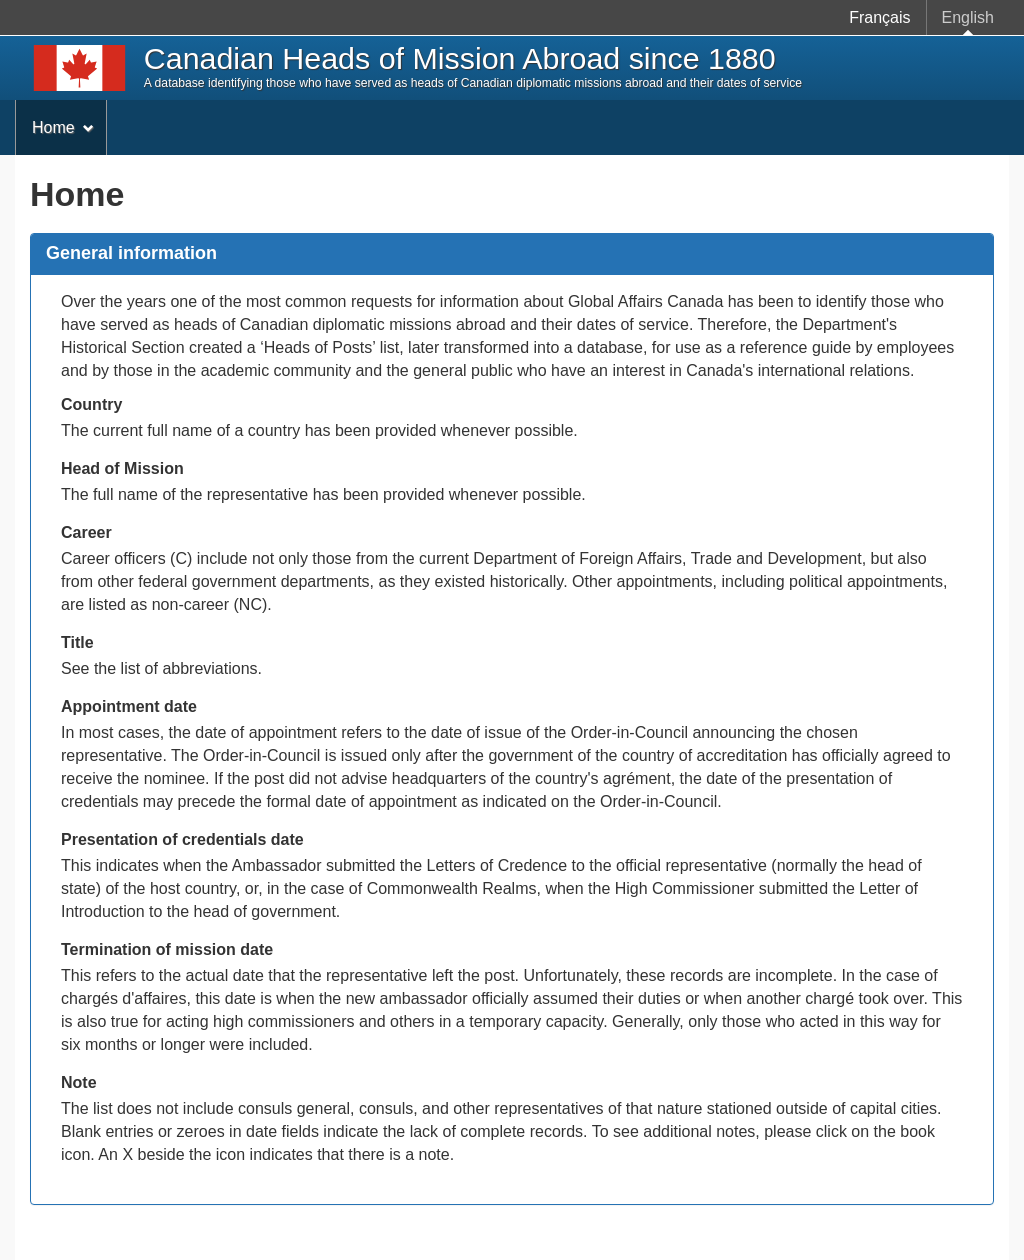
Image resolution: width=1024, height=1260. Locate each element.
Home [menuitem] (63, 127)
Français (879, 17)
